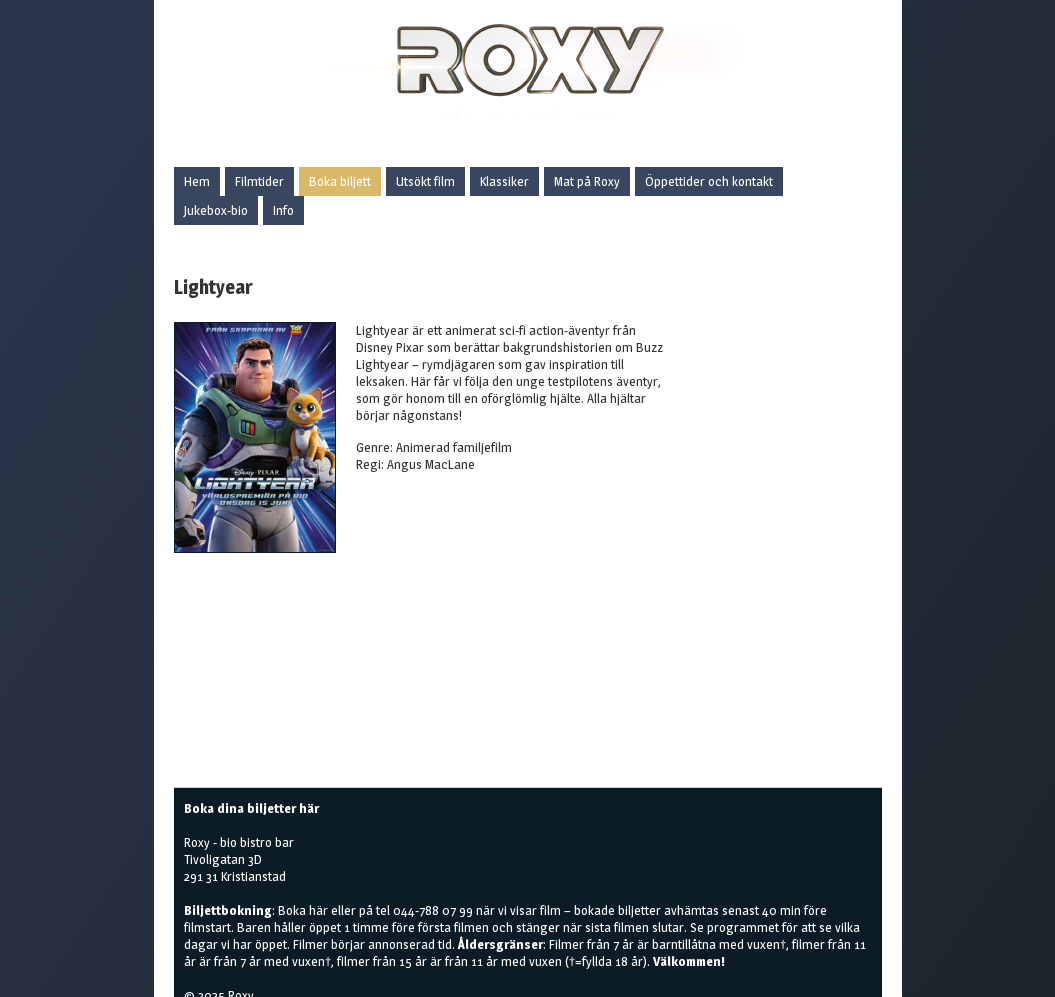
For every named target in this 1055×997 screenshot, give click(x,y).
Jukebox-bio (216, 210)
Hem (197, 181)
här (318, 910)
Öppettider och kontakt (709, 181)
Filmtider (259, 181)
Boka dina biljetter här (251, 808)
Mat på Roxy (587, 181)
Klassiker (504, 181)
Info (283, 210)
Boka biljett (340, 181)
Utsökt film (425, 181)
